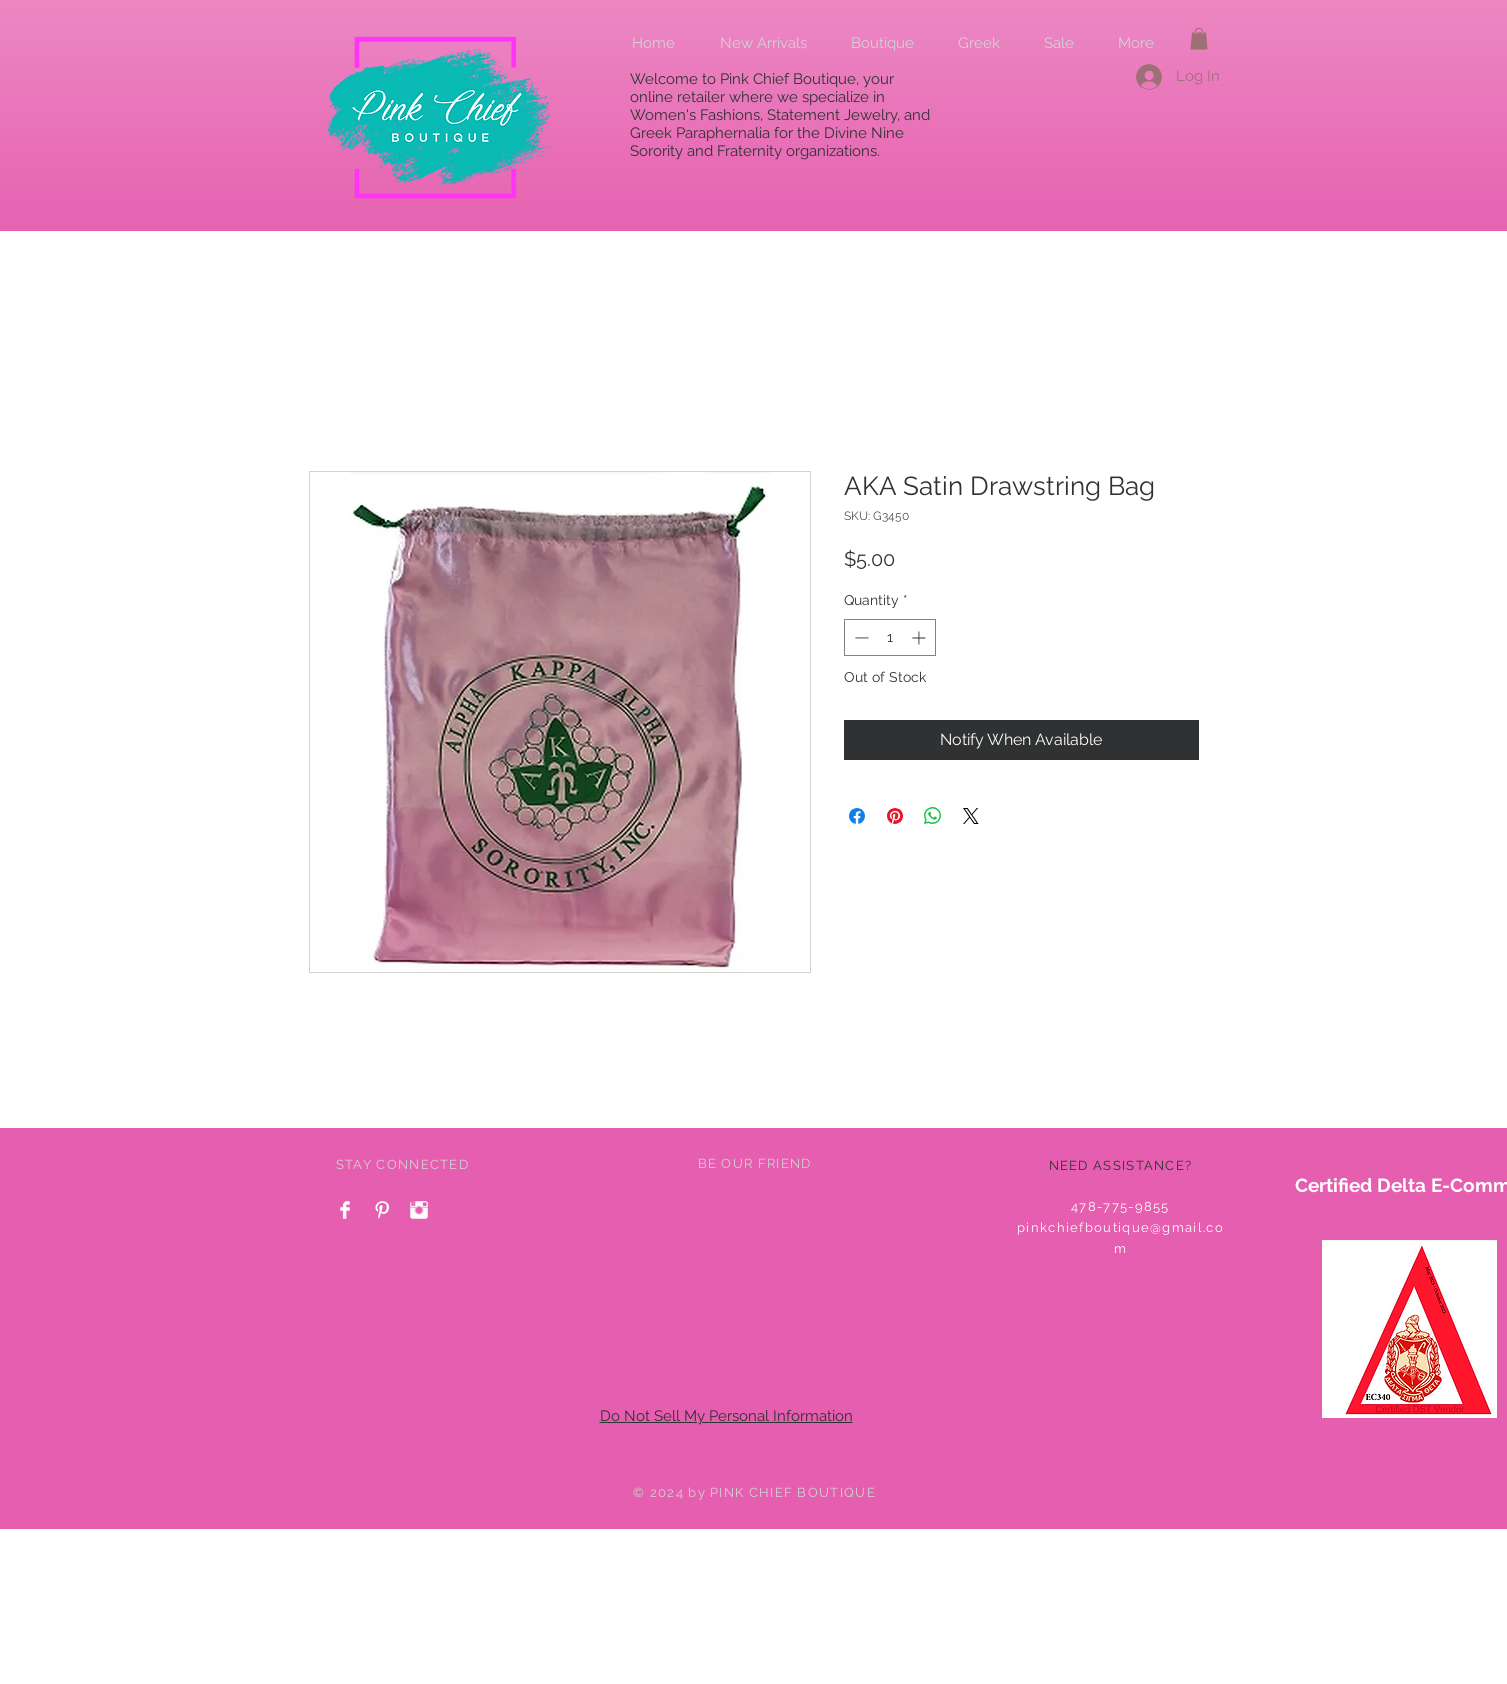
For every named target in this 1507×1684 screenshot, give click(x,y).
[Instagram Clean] (419, 1210)
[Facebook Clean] (345, 1210)
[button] (1199, 39)
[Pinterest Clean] (382, 1210)
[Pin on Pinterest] (895, 816)
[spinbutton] (890, 637)
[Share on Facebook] (857, 816)
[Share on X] (971, 816)
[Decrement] (859, 637)
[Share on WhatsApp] (933, 816)
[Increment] (920, 637)
